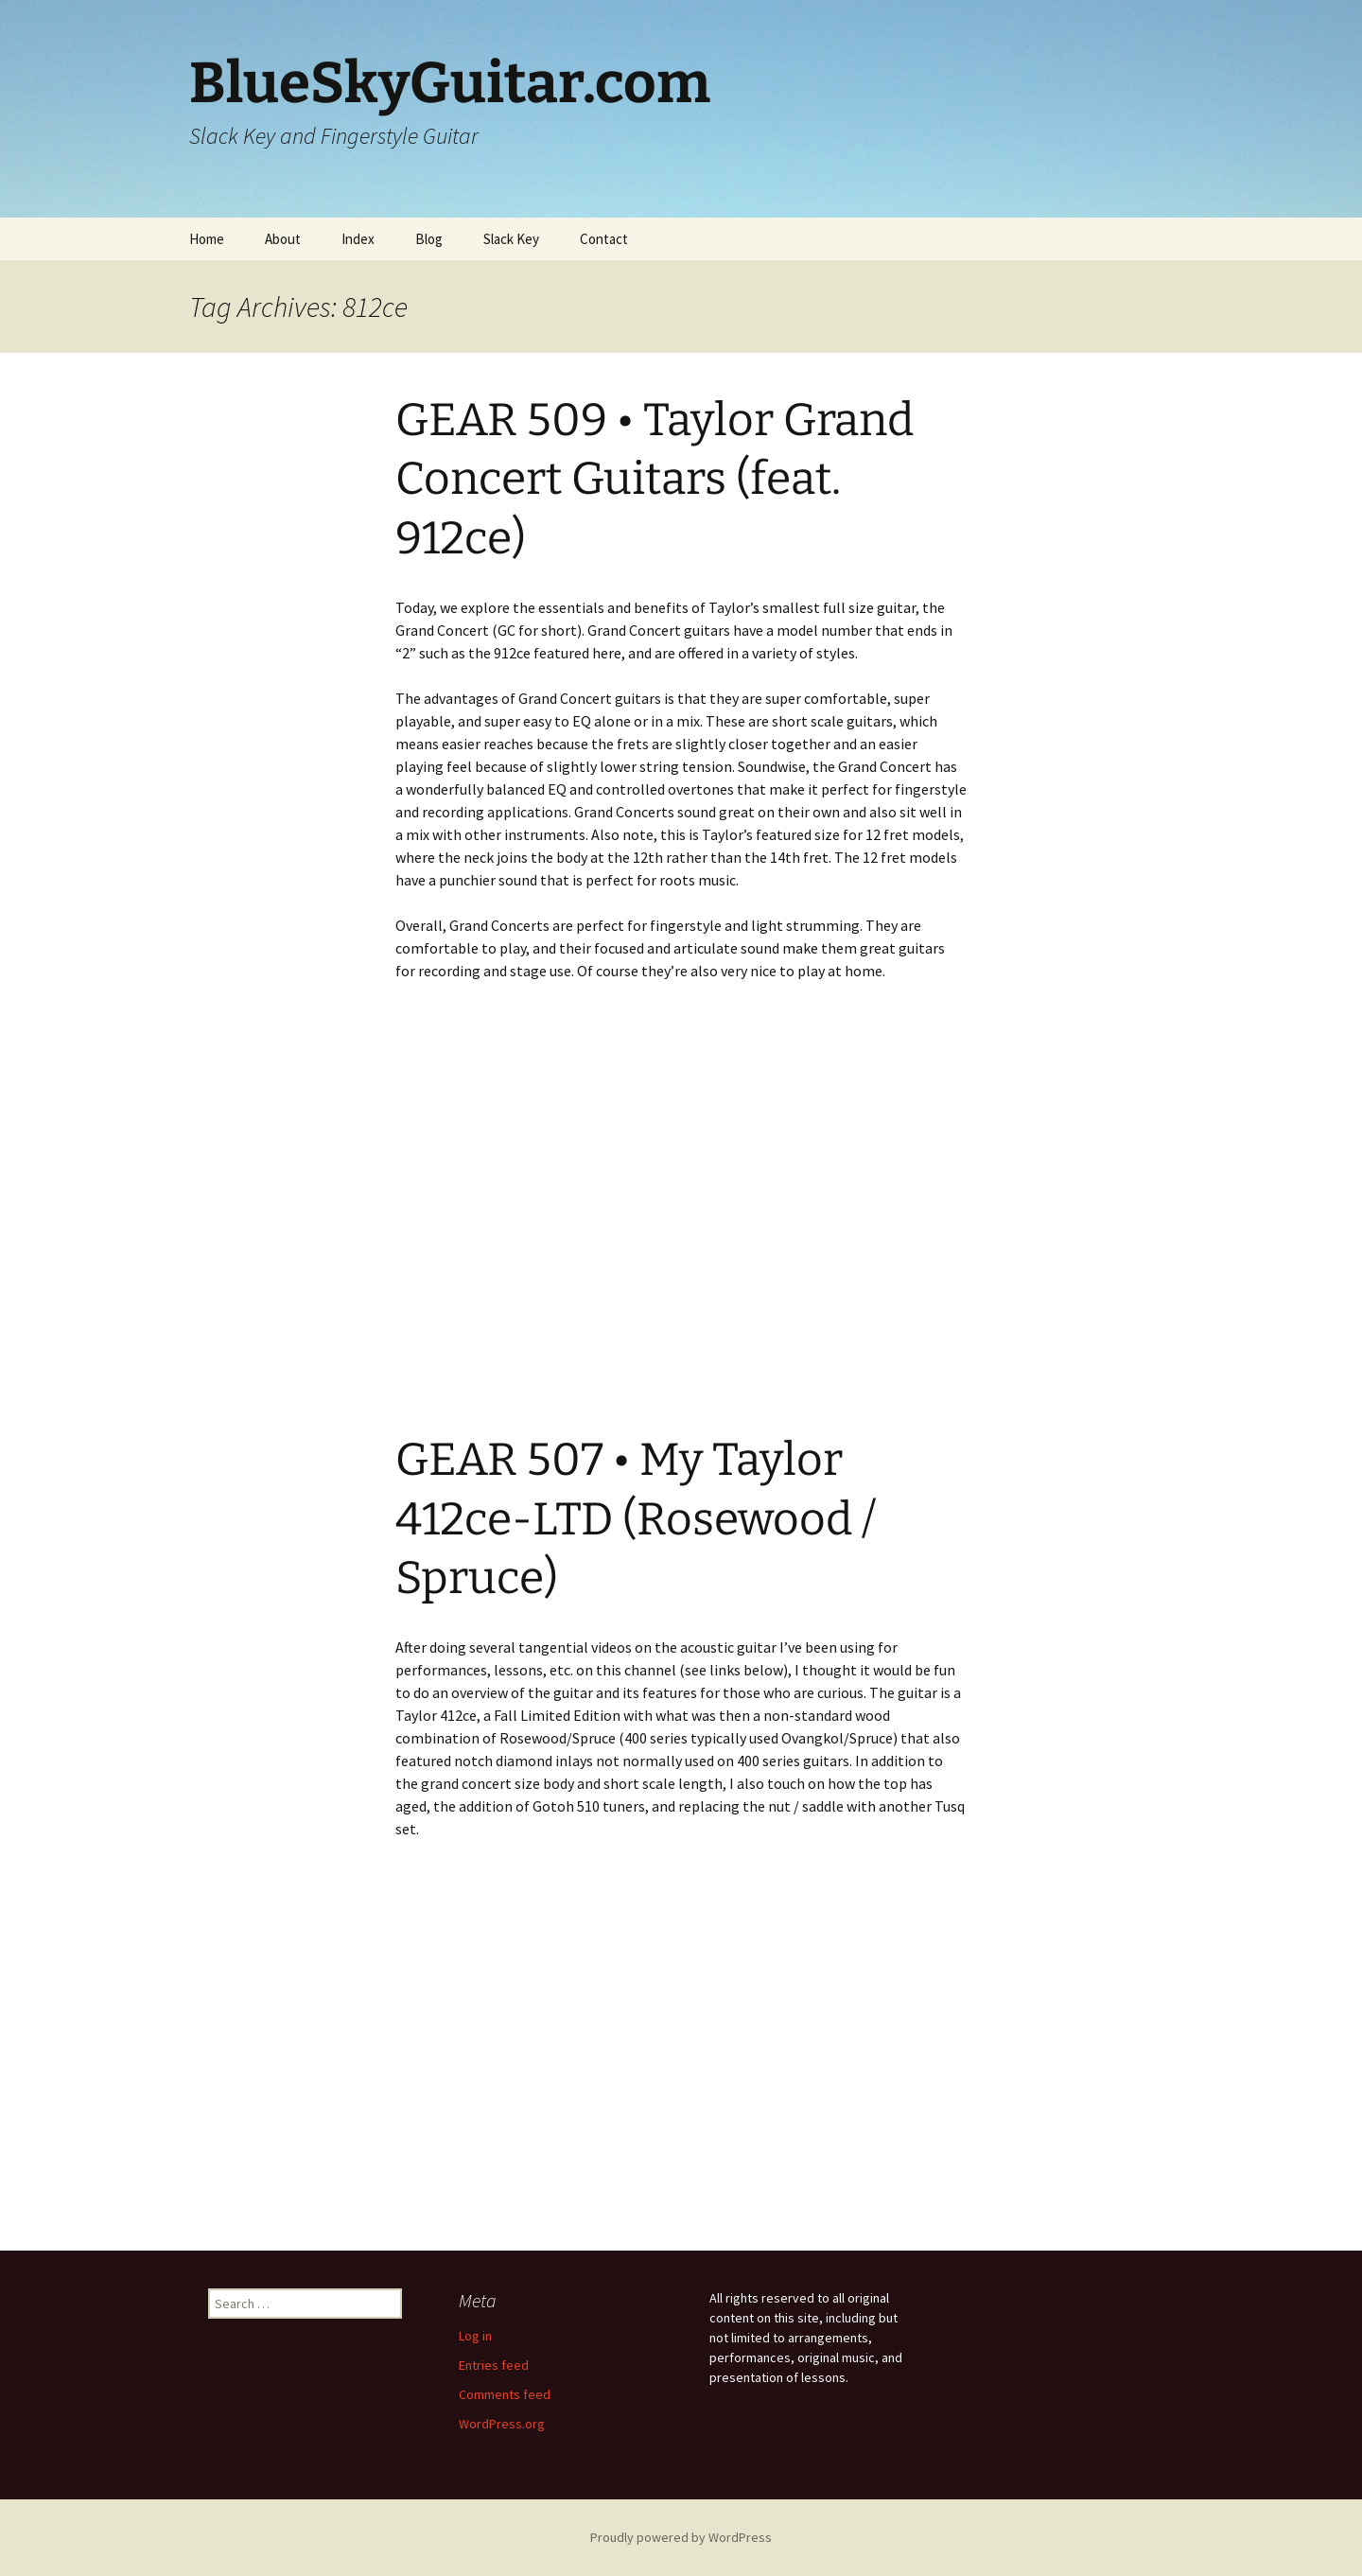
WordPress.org (502, 2423)
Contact (604, 239)
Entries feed (494, 2365)
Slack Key (511, 239)
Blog (429, 239)
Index (358, 239)
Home (206, 239)
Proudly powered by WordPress (681, 2537)
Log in (475, 2335)
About (283, 239)
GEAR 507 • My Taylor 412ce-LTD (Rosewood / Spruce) (635, 1518)
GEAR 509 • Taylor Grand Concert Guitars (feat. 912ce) (654, 479)
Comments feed (504, 2394)
